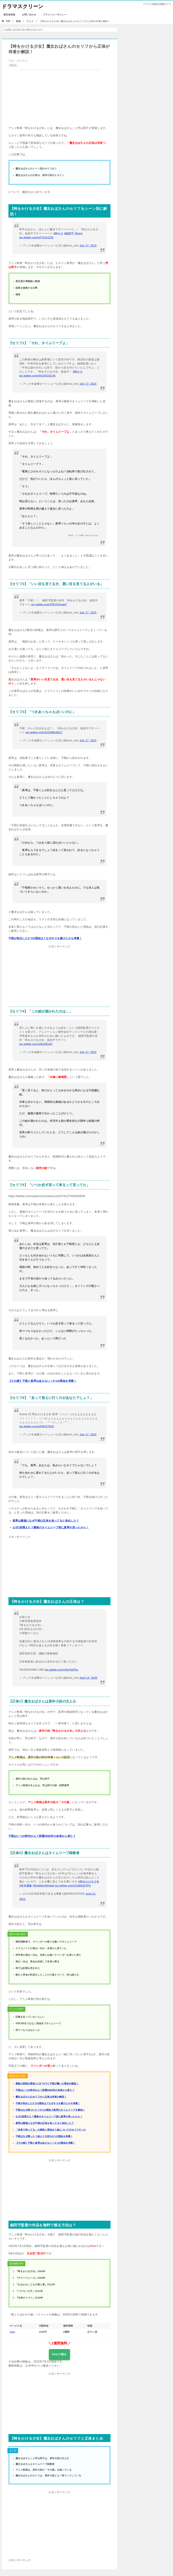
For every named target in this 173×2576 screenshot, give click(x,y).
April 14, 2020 (88, 1677)
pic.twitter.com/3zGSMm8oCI (44, 732)
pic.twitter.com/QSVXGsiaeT (49, 604)
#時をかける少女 (88, 1881)
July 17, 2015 (88, 245)
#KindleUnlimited (43, 1885)
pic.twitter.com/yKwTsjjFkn (61, 1669)
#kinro (78, 233)
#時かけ (58, 233)
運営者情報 (9, 14)
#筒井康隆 (25, 1885)
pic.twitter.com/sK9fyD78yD (36, 1426)
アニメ (13, 65)
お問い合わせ (29, 14)
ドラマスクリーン (22, 6)
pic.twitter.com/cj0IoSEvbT (36, 1043)
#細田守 (69, 233)
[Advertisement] (59, 972)
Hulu (12, 2331)
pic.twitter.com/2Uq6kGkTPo (73, 1885)
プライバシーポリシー (55, 14)
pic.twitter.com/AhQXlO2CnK (37, 375)
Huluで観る (59, 2354)
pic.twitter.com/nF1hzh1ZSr (36, 237)
